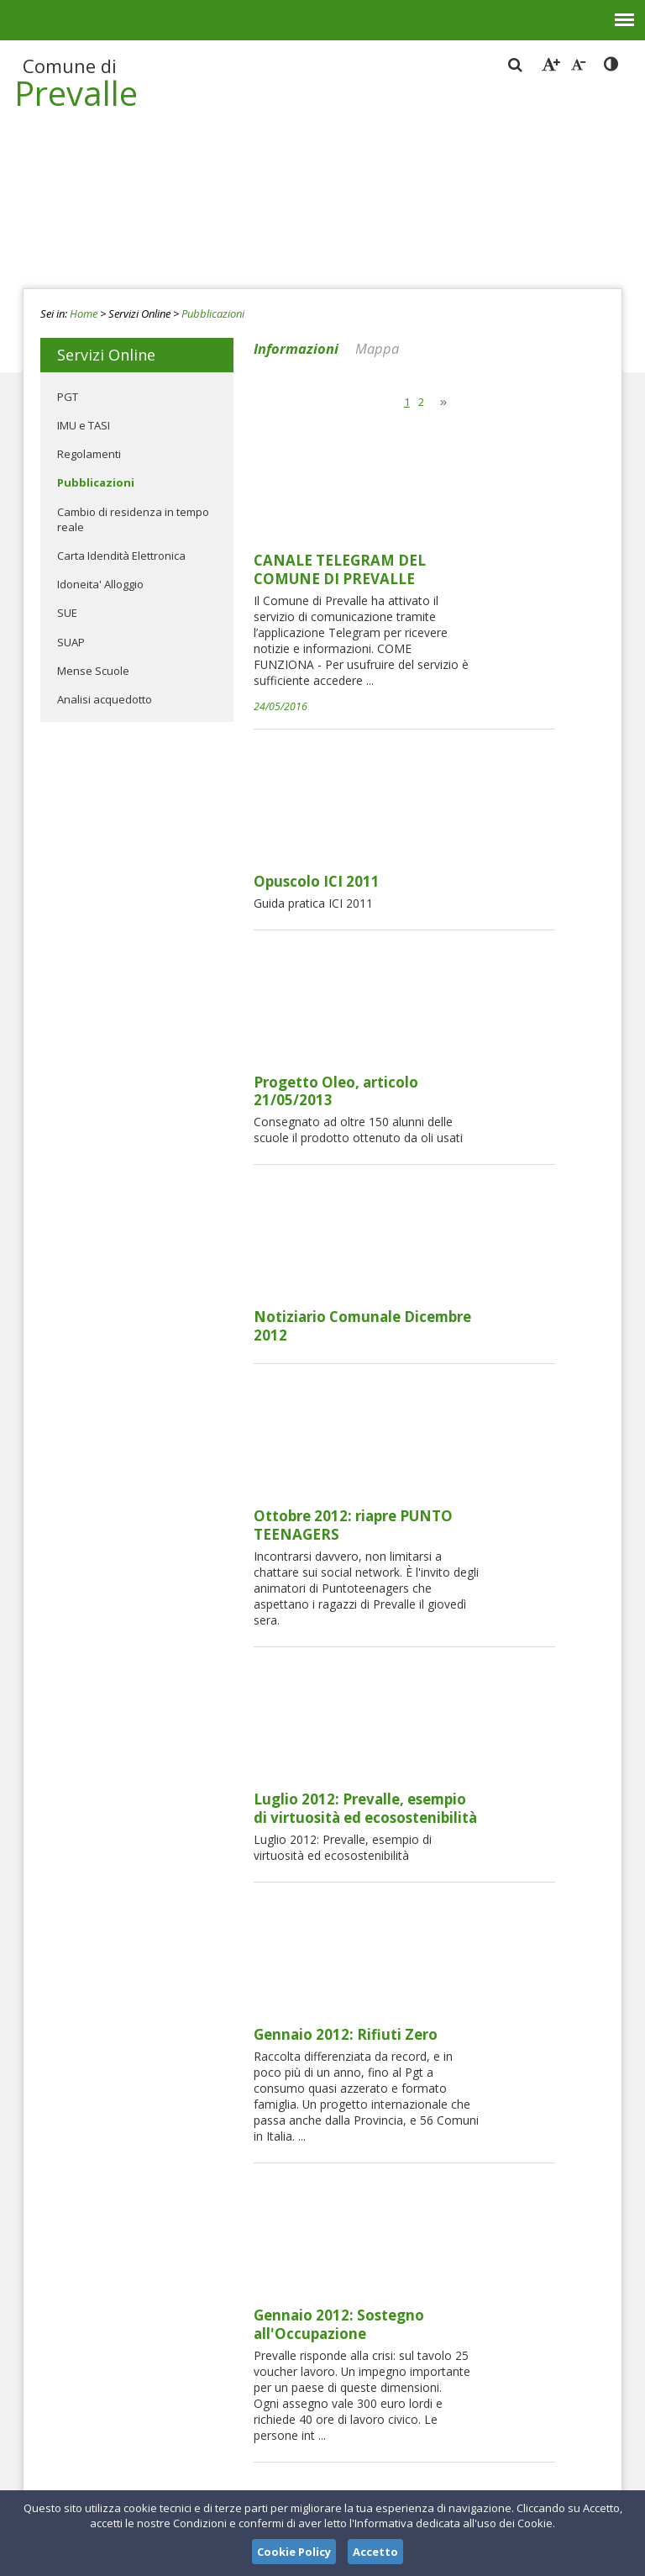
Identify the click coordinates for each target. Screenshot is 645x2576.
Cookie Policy (294, 2551)
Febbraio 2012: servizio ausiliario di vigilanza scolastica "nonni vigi (490, 1797)
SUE (67, 612)
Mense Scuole (93, 670)
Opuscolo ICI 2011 (443, 620)
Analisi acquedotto (104, 699)
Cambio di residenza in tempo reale (133, 519)
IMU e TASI (83, 425)
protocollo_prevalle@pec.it (318, 2428)
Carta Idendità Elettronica (121, 555)
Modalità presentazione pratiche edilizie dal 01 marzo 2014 (482, 2113)
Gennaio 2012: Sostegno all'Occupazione (465, 1491)
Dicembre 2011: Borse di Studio (489, 1635)
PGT (67, 396)
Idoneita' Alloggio (100, 584)
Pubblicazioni (212, 313)
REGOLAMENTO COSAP (463, 1950)
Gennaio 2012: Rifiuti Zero (472, 1339)
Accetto (375, 2551)
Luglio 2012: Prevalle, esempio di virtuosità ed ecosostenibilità (491, 1204)
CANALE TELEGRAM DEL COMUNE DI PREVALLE (466, 441)
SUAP (71, 642)
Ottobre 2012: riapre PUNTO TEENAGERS (479, 1060)
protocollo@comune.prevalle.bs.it (312, 2413)
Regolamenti (89, 453)
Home (83, 313)
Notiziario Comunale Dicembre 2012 (488, 916)
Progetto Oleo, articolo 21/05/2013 (462, 773)
